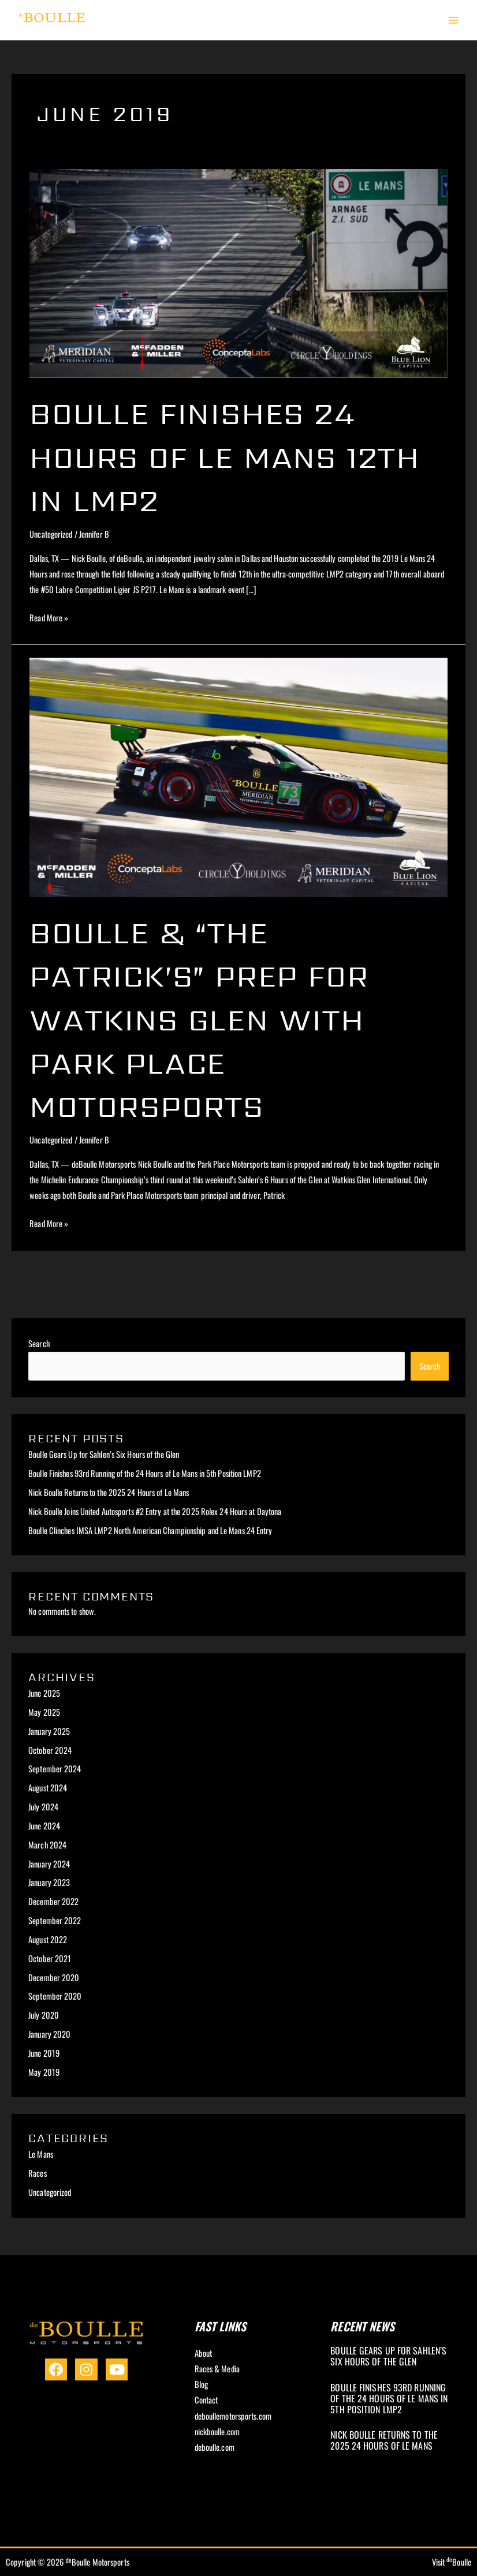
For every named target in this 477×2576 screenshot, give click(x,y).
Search (39, 1343)
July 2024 (43, 1807)
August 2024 (47, 1788)
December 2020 (53, 1977)
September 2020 (54, 1996)
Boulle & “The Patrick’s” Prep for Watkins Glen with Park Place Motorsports (216, 1018)
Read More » (48, 617)
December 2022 (53, 1901)
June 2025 (44, 1693)
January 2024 (49, 1864)
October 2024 (50, 1750)
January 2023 (49, 1882)
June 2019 (43, 2053)
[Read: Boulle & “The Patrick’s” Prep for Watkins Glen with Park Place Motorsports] (238, 776)
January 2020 (49, 2034)
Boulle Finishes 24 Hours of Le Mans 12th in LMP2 (207, 456)
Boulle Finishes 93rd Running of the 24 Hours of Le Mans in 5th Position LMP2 (144, 1473)
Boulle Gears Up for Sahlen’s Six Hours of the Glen (103, 1454)
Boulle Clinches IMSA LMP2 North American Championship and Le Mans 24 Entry (150, 1530)
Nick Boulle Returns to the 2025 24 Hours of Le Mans (108, 1492)
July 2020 (43, 2015)
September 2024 (54, 1769)
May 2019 (43, 2072)
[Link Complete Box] (392, 2357)
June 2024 (44, 1826)
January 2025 (49, 1731)
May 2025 (44, 1712)
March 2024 (47, 1845)
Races (37, 2173)
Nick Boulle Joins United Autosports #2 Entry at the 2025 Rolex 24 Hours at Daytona (154, 1511)
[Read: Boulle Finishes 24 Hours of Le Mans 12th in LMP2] (238, 272)
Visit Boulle (451, 2562)
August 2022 (47, 1939)
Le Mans (40, 2154)
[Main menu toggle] (453, 20)
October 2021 (49, 1958)
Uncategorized (50, 534)
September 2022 (54, 1920)
